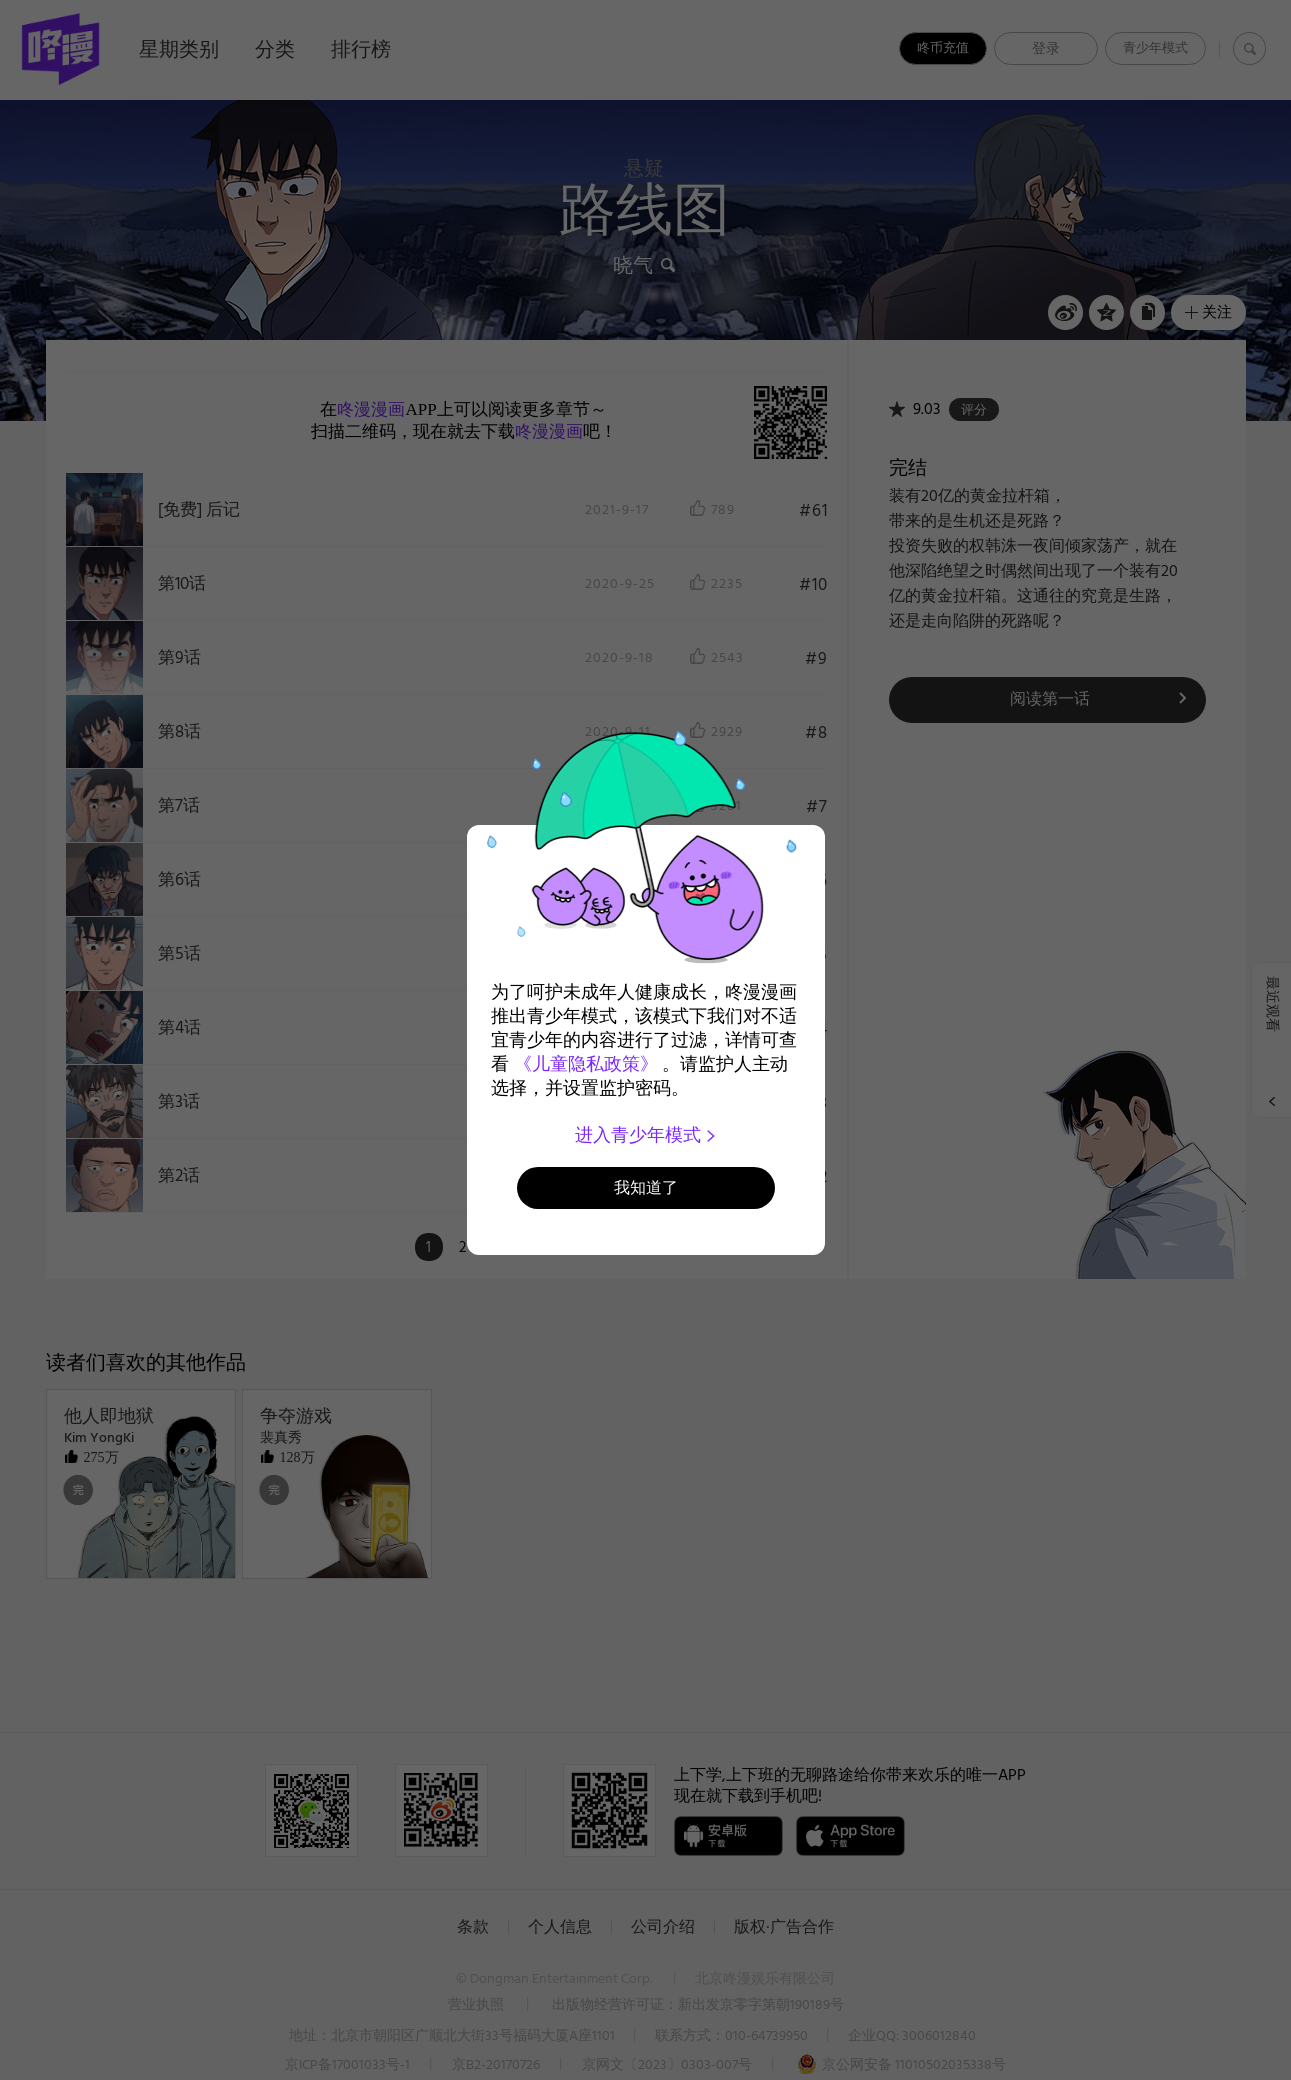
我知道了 (646, 1187)
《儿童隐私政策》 (586, 1064)
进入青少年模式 (645, 1135)
